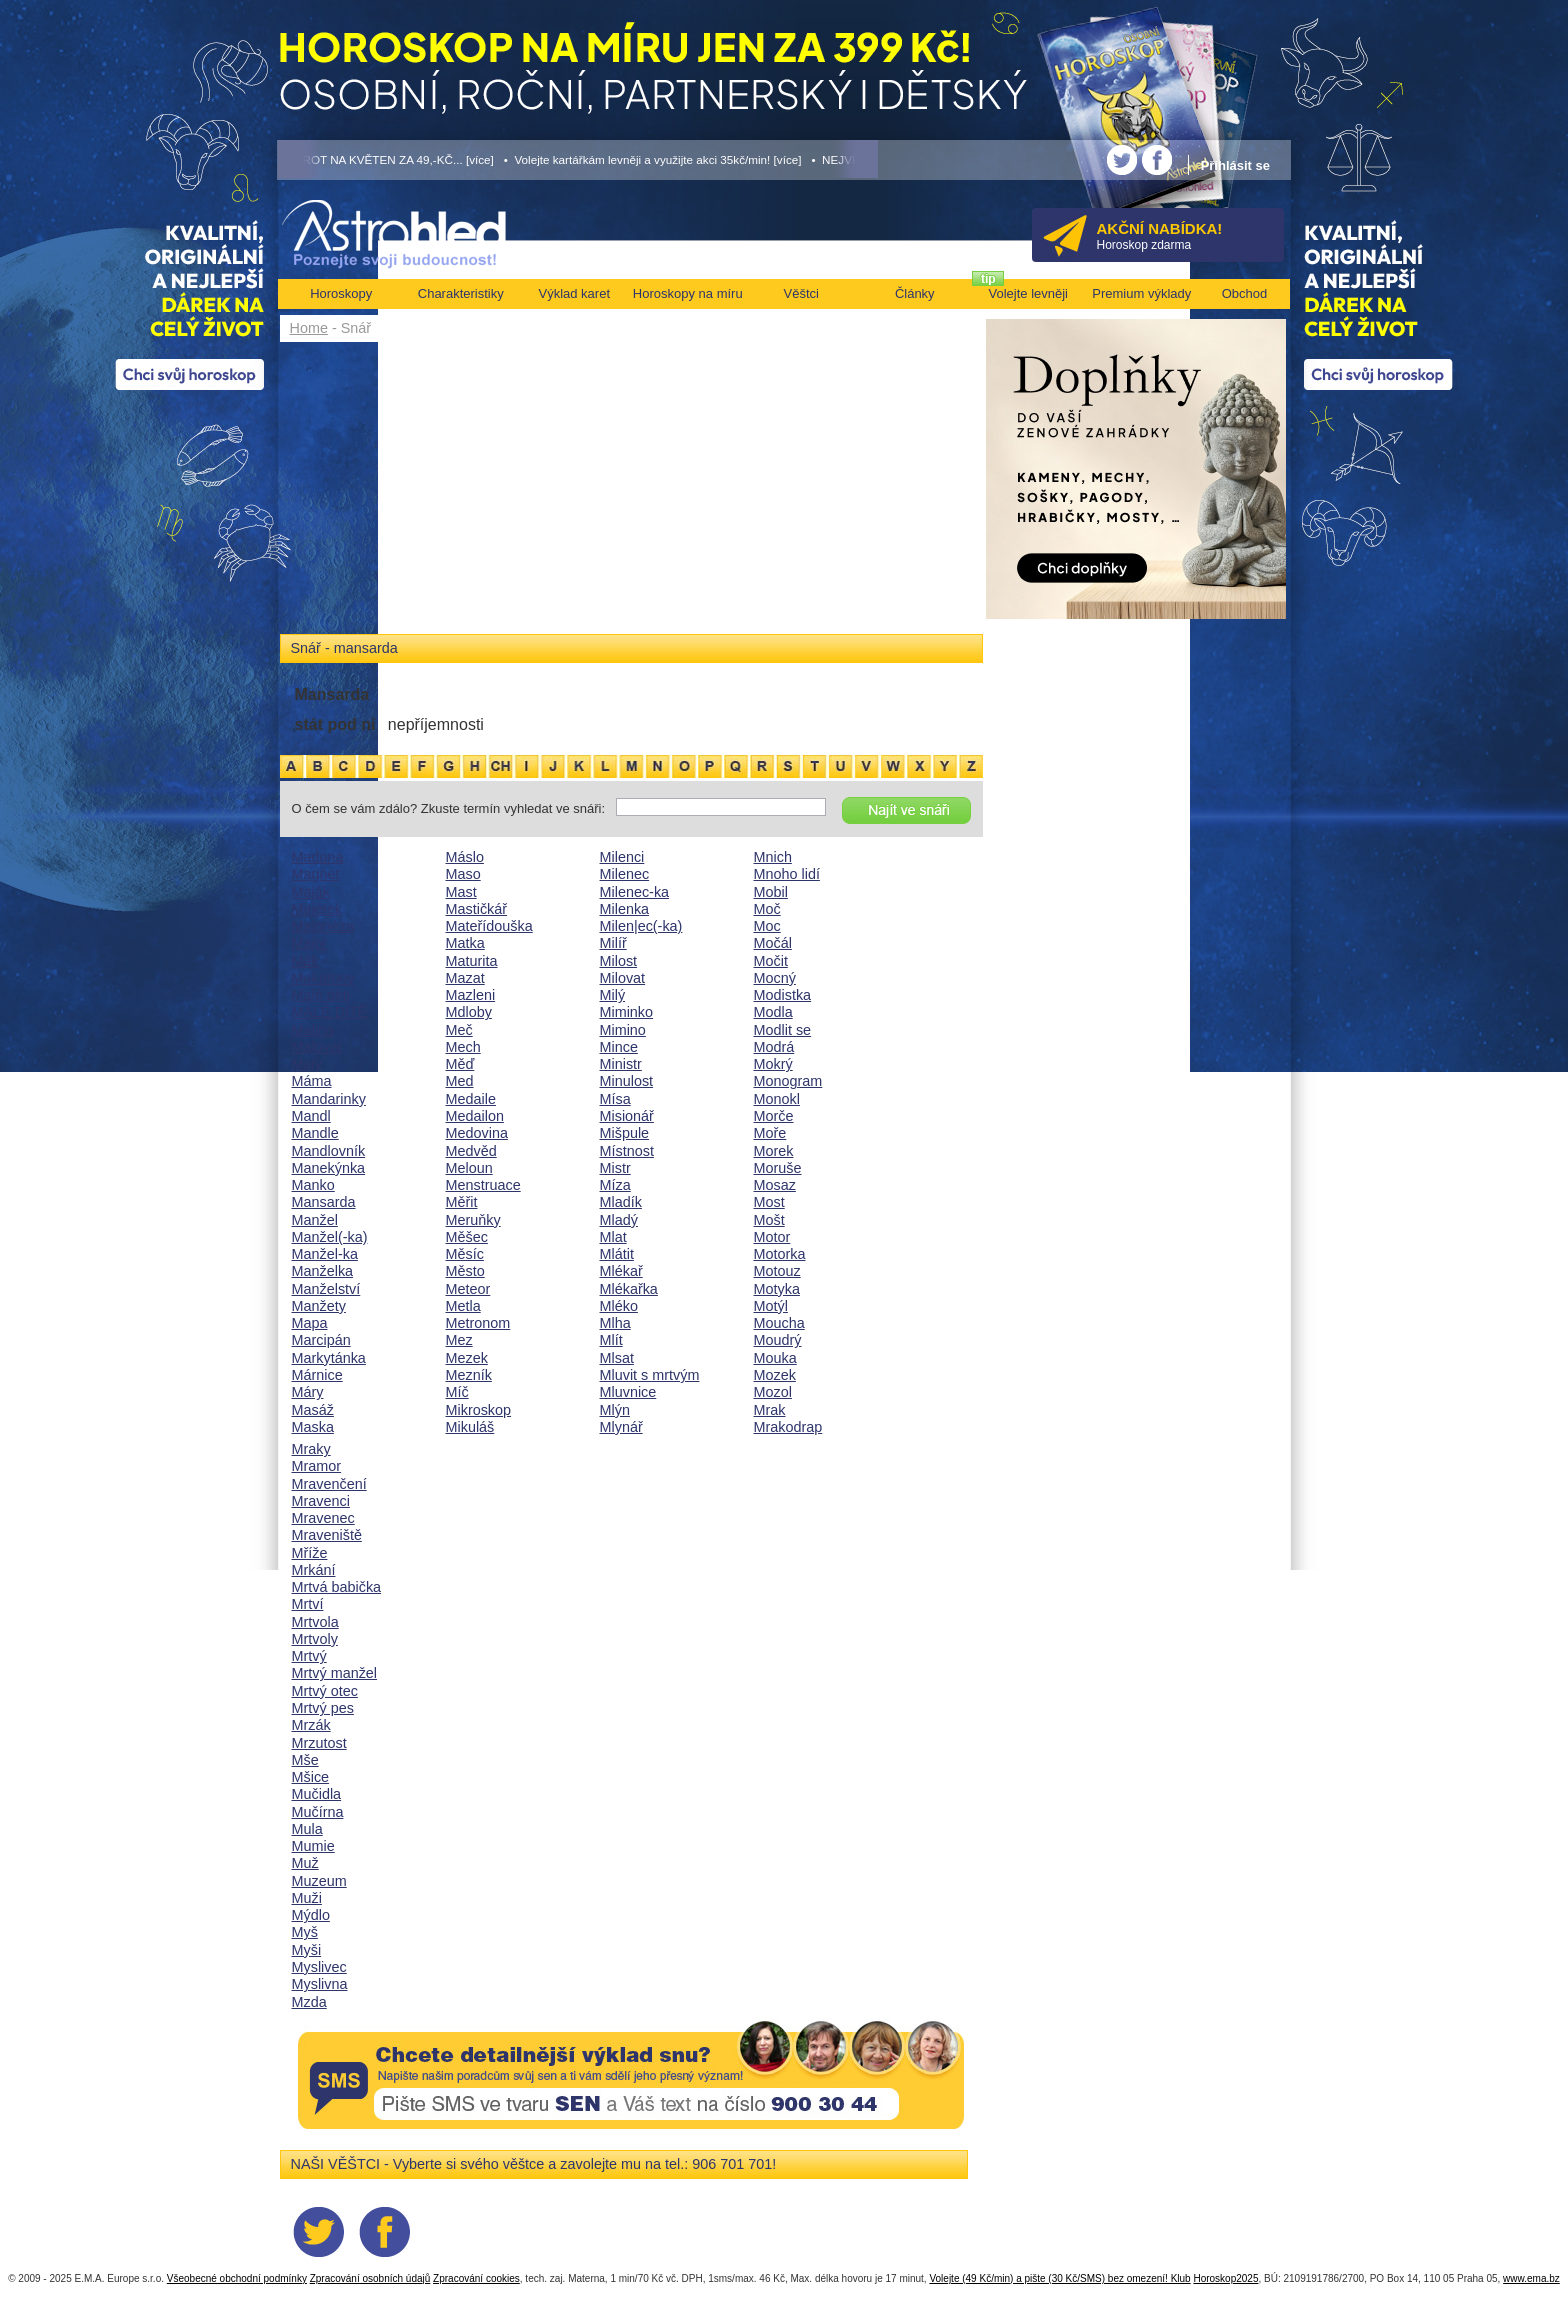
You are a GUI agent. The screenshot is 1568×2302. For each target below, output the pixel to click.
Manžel (315, 1220)
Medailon (475, 1116)
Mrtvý (309, 1656)
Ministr (621, 1064)
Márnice (317, 1375)
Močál (773, 943)
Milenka (625, 909)
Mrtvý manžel (335, 1673)
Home (309, 328)
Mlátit (617, 1254)
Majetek (317, 909)
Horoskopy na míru (688, 293)
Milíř (613, 943)
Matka (465, 943)
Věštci (801, 293)
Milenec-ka (635, 892)
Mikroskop (479, 1410)
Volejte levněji (1029, 293)
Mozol (773, 1392)
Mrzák (311, 1725)
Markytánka (329, 1358)
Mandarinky (329, 1099)
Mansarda (324, 1202)
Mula (307, 1829)
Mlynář (621, 1427)
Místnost (627, 1151)
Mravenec (323, 1518)
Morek (774, 1151)
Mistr (615, 1168)
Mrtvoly (315, 1639)
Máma (312, 1081)
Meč (459, 1030)
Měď (460, 1064)
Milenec (625, 874)
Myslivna (320, 1984)
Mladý (619, 1220)
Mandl (311, 1116)
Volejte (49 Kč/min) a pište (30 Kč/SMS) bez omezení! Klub (1059, 2278)
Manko (313, 1185)
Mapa (310, 1323)
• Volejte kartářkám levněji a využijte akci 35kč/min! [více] (653, 159)
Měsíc (465, 1254)
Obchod (1245, 293)
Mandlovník (329, 1151)
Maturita (472, 961)
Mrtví (308, 1604)
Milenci (622, 857)
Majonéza (323, 926)
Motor (772, 1237)
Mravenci (321, 1501)
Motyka (777, 1289)
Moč (767, 909)
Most (769, 1202)
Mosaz (775, 1185)
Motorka (780, 1254)
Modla (773, 1012)
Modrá (774, 1047)
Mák (305, 961)
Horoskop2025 (1225, 2278)
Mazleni (471, 995)
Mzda (309, 2002)
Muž (305, 1863)
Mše (305, 1760)
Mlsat (617, 1358)
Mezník (469, 1375)
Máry (308, 1392)
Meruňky (473, 1220)
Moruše (778, 1168)
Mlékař (621, 1271)
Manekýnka (329, 1168)
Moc (767, 926)
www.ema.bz (1531, 2278)
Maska (313, 1427)
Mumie (313, 1846)
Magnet (316, 874)
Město (465, 1271)
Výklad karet (574, 293)
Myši (307, 1950)
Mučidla (317, 1794)
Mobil (771, 892)
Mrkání (314, 1570)
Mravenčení (329, 1484)
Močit (771, 961)
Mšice (311, 1777)
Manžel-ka (325, 1254)
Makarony (323, 978)
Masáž (313, 1410)
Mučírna (318, 1812)
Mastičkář (477, 909)
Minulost (627, 1081)
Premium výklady (1141, 293)
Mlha (615, 1323)
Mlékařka (629, 1289)
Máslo (465, 857)
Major (310, 943)
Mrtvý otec (325, 1691)
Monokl (777, 1099)
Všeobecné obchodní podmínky (237, 2278)
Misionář (627, 1116)
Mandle (315, 1133)
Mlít (611, 1340)
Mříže (310, 1553)
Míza (615, 1185)
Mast (461, 892)
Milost (619, 961)
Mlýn (615, 1410)
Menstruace (483, 1185)
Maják (311, 892)
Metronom (478, 1323)
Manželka (323, 1271)
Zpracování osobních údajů (370, 2278)
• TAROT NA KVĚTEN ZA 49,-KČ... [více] (386, 159)
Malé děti (321, 995)
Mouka (775, 1358)
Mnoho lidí (787, 874)
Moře (770, 1133)
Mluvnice (628, 1392)
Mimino (623, 1030)
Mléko (619, 1306)
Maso (463, 874)
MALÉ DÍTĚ (330, 1012)
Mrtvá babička (337, 1587)
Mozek (775, 1375)
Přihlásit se (1235, 165)
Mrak (770, 1410)
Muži (307, 1898)
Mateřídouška (489, 926)
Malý (307, 1064)
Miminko (627, 1012)
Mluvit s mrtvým (650, 1375)
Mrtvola (315, 1622)
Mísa (615, 1099)
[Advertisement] (631, 492)
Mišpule (625, 1133)
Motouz (777, 1271)
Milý (613, 995)
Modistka (783, 995)
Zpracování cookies (476, 2278)
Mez (459, 1340)
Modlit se (783, 1030)
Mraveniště (327, 1535)
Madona (318, 857)
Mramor (317, 1466)
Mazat (465, 978)
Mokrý (773, 1064)
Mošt (769, 1220)
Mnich (773, 857)
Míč (457, 1392)
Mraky (311, 1449)
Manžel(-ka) (330, 1237)
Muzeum (319, 1881)
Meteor (468, 1289)
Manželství (326, 1289)
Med (460, 1081)
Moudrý (778, 1340)
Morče (774, 1116)
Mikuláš (470, 1427)
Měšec (467, 1237)
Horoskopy (341, 293)
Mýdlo (311, 1915)
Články (915, 293)
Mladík (621, 1202)
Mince (619, 1047)
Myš (305, 1932)
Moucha (779, 1323)
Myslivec (319, 1967)
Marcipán (321, 1340)
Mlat (613, 1237)
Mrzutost (319, 1743)
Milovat (623, 978)
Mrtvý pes (323, 1708)
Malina (313, 1030)
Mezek (467, 1358)
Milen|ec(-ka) (641, 926)
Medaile (471, 1099)
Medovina (477, 1133)
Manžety (319, 1306)
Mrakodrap (788, 1427)
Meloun (469, 1168)
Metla (463, 1306)
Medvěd (471, 1151)
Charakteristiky (461, 293)
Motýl (771, 1306)
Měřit (462, 1202)
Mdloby (469, 1012)
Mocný (775, 978)
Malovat (317, 1047)
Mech (463, 1047)
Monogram (788, 1081)
